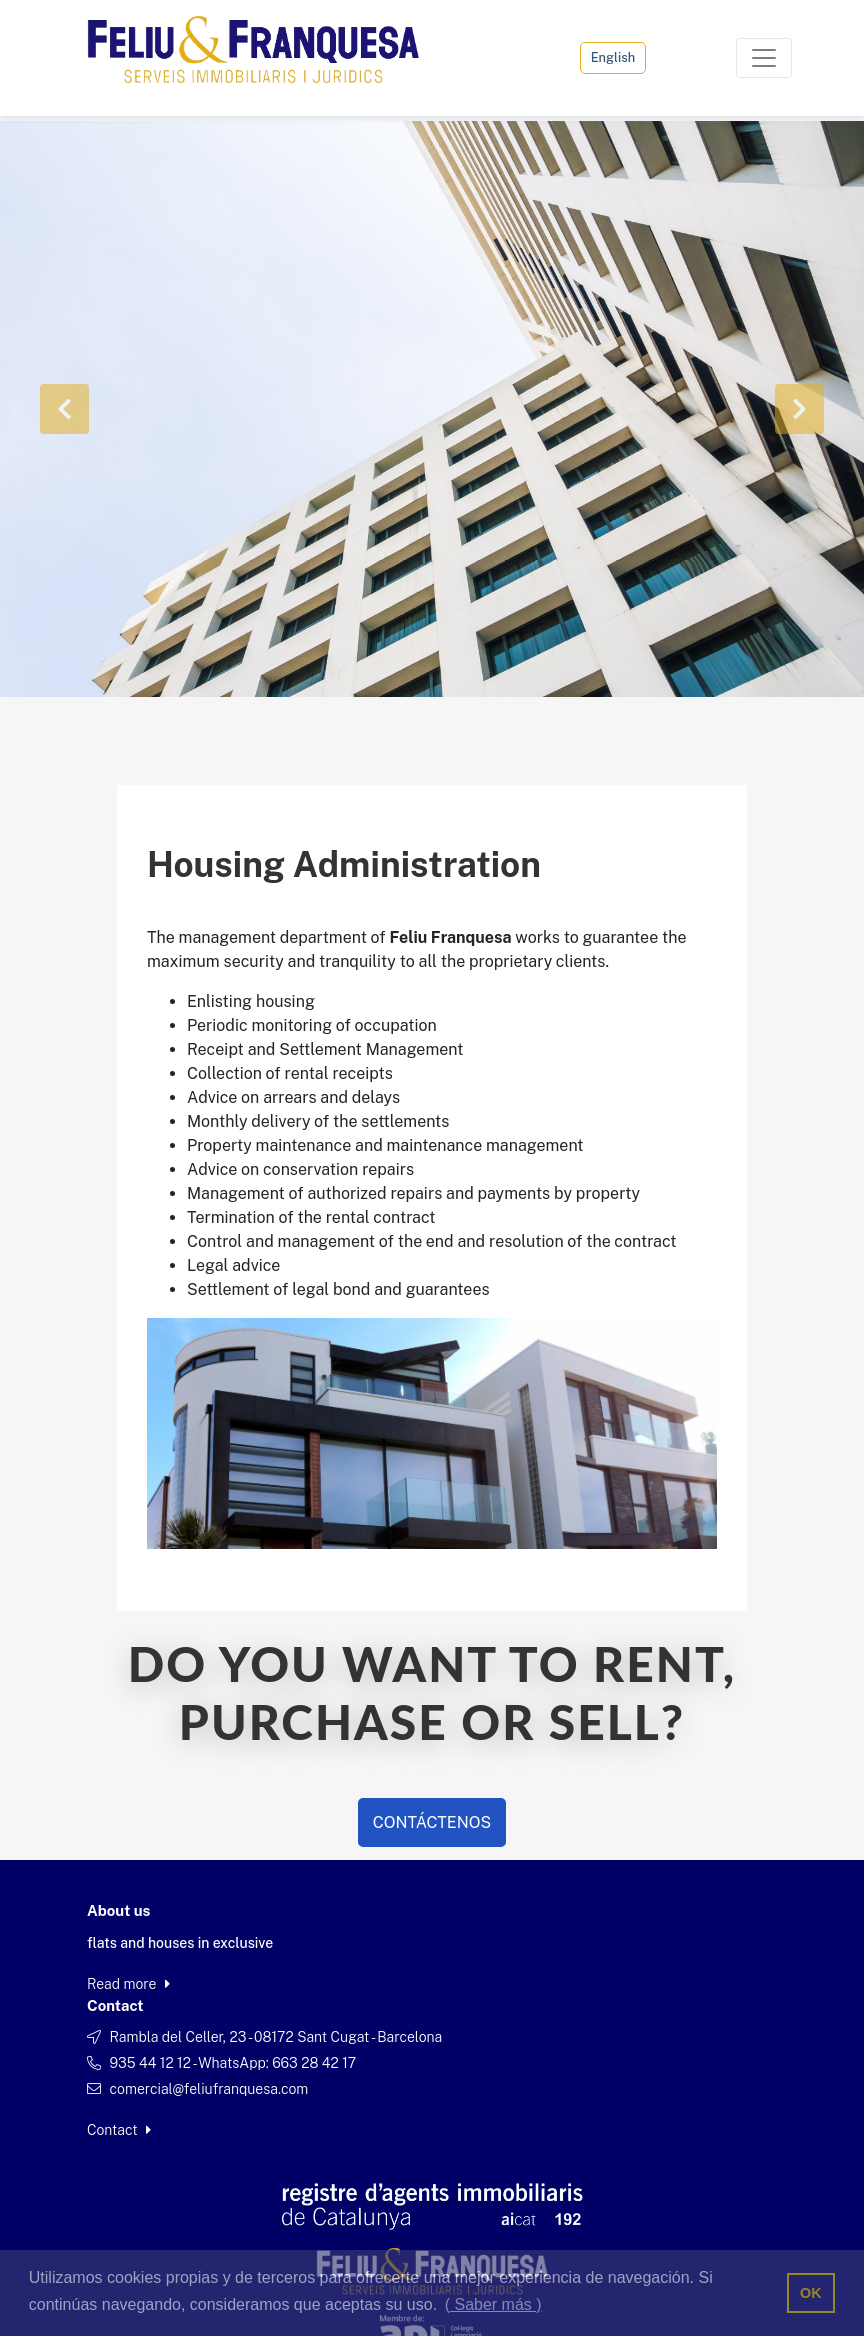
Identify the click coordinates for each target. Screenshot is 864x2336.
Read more (128, 1984)
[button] (65, 409)
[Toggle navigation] (764, 58)
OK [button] (811, 2293)
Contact (119, 2130)
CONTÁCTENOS (432, 1822)
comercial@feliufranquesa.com (208, 2089)
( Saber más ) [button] (493, 2304)
